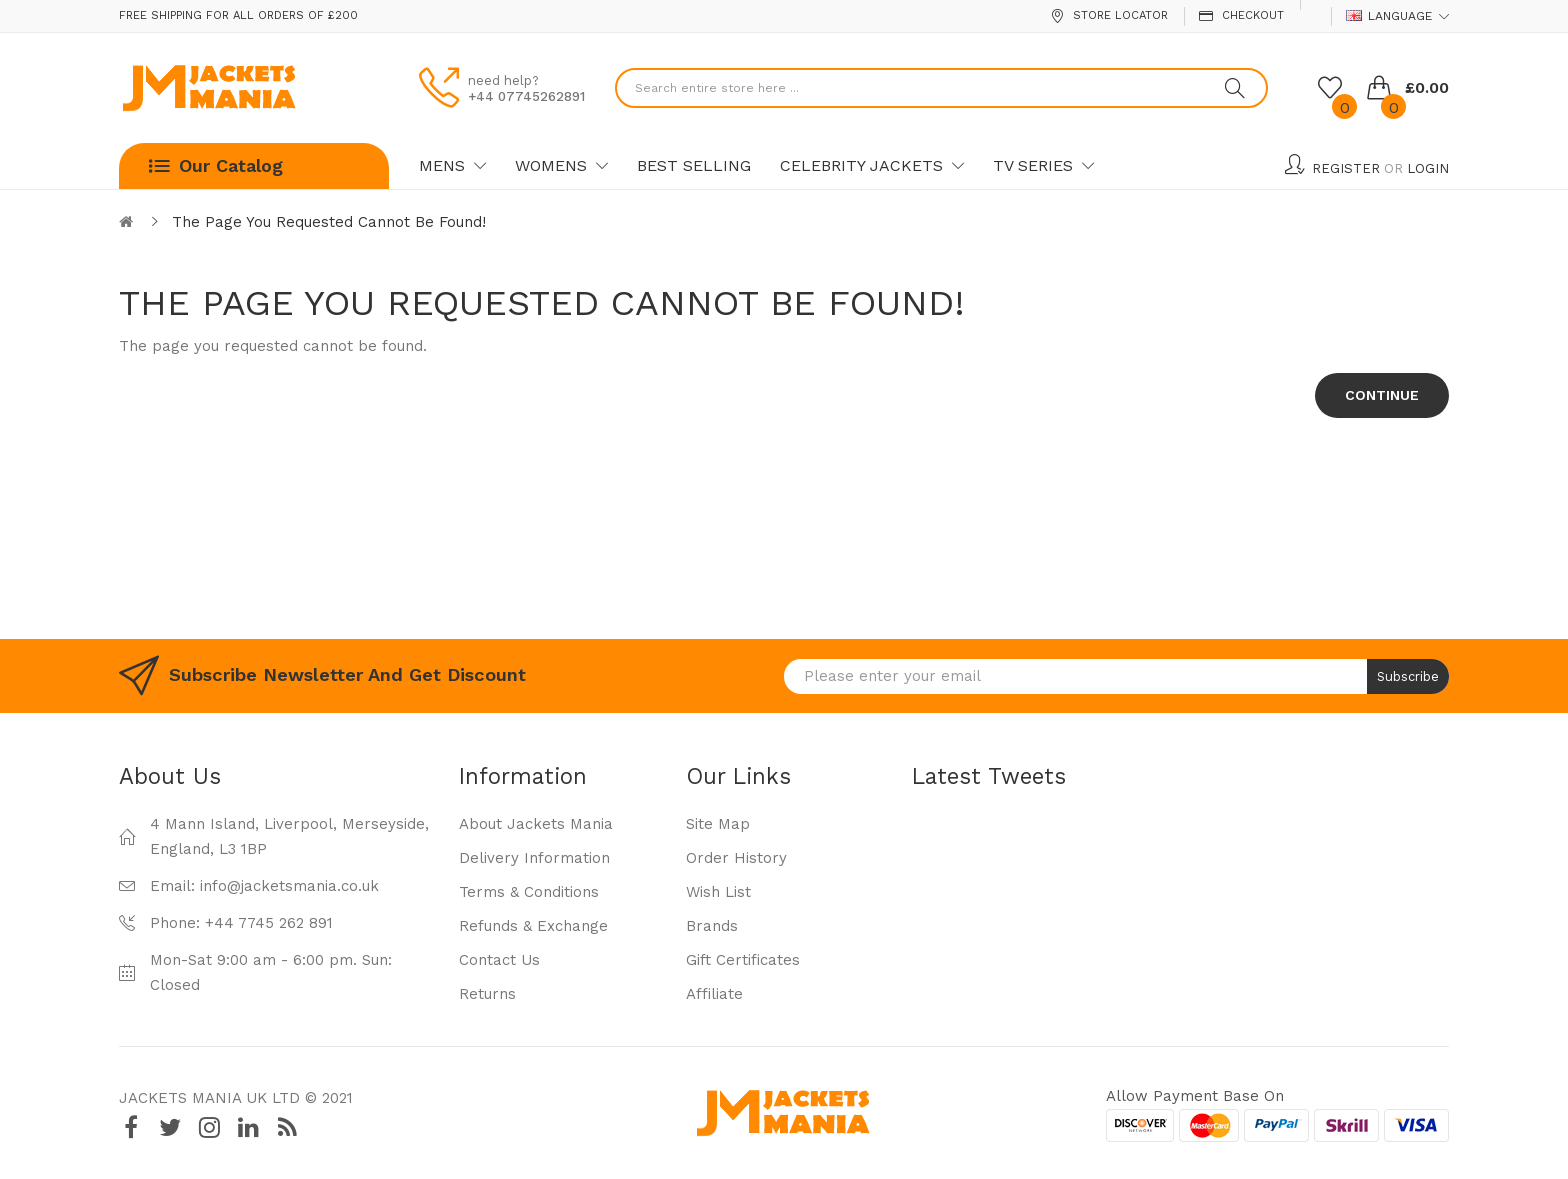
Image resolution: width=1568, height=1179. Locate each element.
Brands (712, 926)
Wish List (718, 892)
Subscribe (1408, 676)
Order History (736, 858)
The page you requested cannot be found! (329, 222)
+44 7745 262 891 (269, 923)
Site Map (718, 824)
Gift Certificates (743, 960)
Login (1428, 168)
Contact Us (499, 960)
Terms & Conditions (529, 892)
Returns (487, 994)
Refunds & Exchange (533, 926)
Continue (1382, 395)
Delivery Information (534, 858)
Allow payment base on (1195, 1096)
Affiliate (714, 994)
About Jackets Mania (536, 824)
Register (1346, 168)
